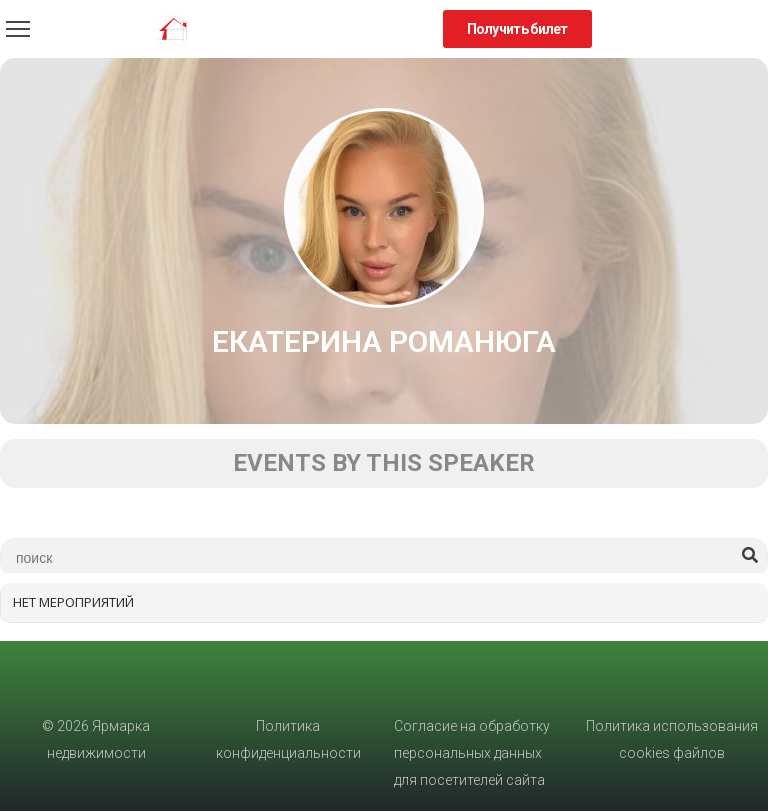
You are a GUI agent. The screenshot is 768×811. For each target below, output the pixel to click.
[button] (517, 29)
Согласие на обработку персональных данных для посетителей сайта (472, 753)
